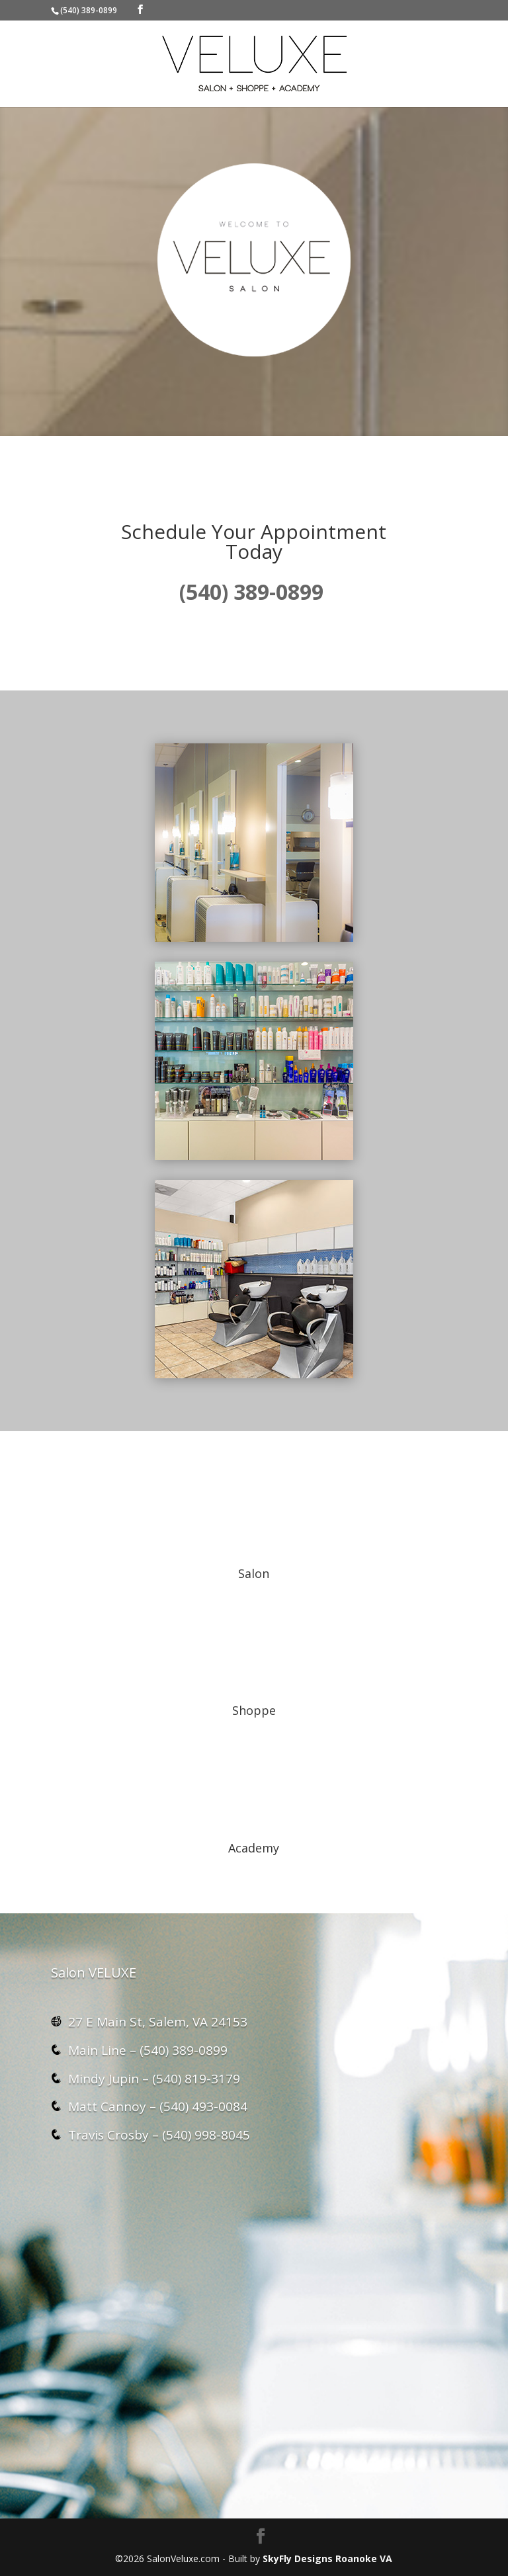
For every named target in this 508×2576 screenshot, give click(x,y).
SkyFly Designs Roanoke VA (327, 2558)
